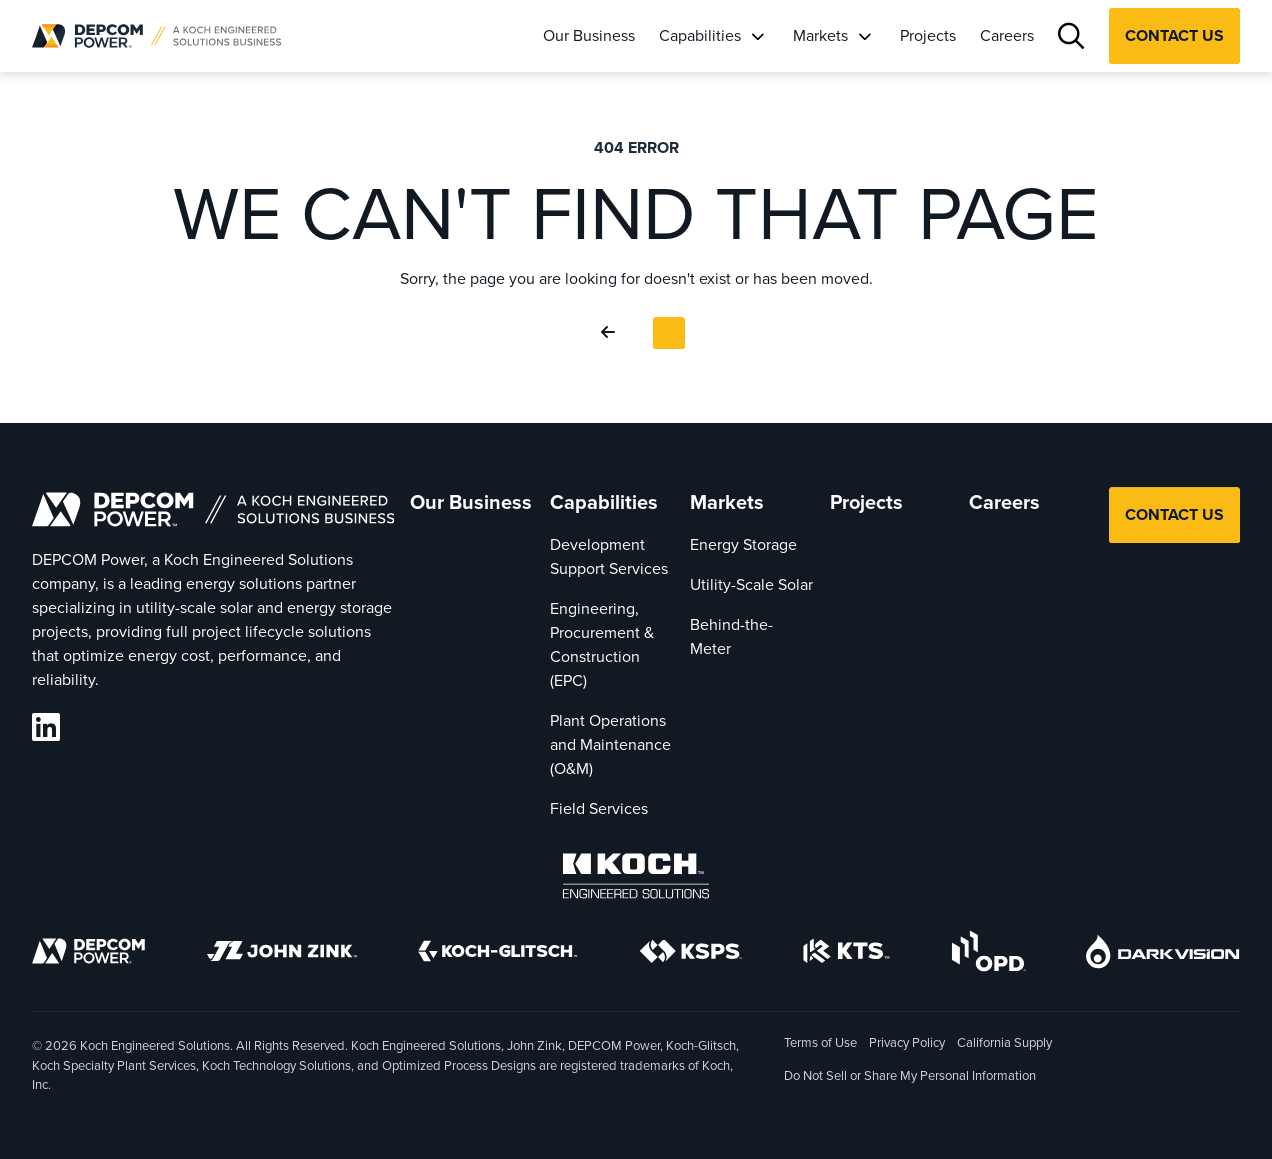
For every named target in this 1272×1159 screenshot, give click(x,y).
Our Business (589, 35)
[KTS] (846, 954)
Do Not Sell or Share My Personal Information (910, 1077)
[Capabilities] (757, 36)
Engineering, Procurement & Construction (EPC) (602, 644)
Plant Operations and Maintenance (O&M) (610, 744)
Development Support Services (609, 556)
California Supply (1004, 1042)
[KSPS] (691, 955)
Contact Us (1174, 35)
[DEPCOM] (88, 954)
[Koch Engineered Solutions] (636, 879)
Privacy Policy (907, 1042)
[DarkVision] (1163, 955)
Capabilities (700, 35)
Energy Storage (743, 544)
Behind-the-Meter (731, 636)
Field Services (599, 808)
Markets (820, 35)
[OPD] (988, 954)
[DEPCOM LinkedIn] (46, 727)
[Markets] (864, 36)
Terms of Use (820, 1042)
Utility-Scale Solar (751, 584)
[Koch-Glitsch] (498, 954)
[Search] (1071, 36)
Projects (928, 35)
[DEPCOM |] (156, 36)
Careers (1007, 35)
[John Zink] (282, 954)
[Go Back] (612, 333)
